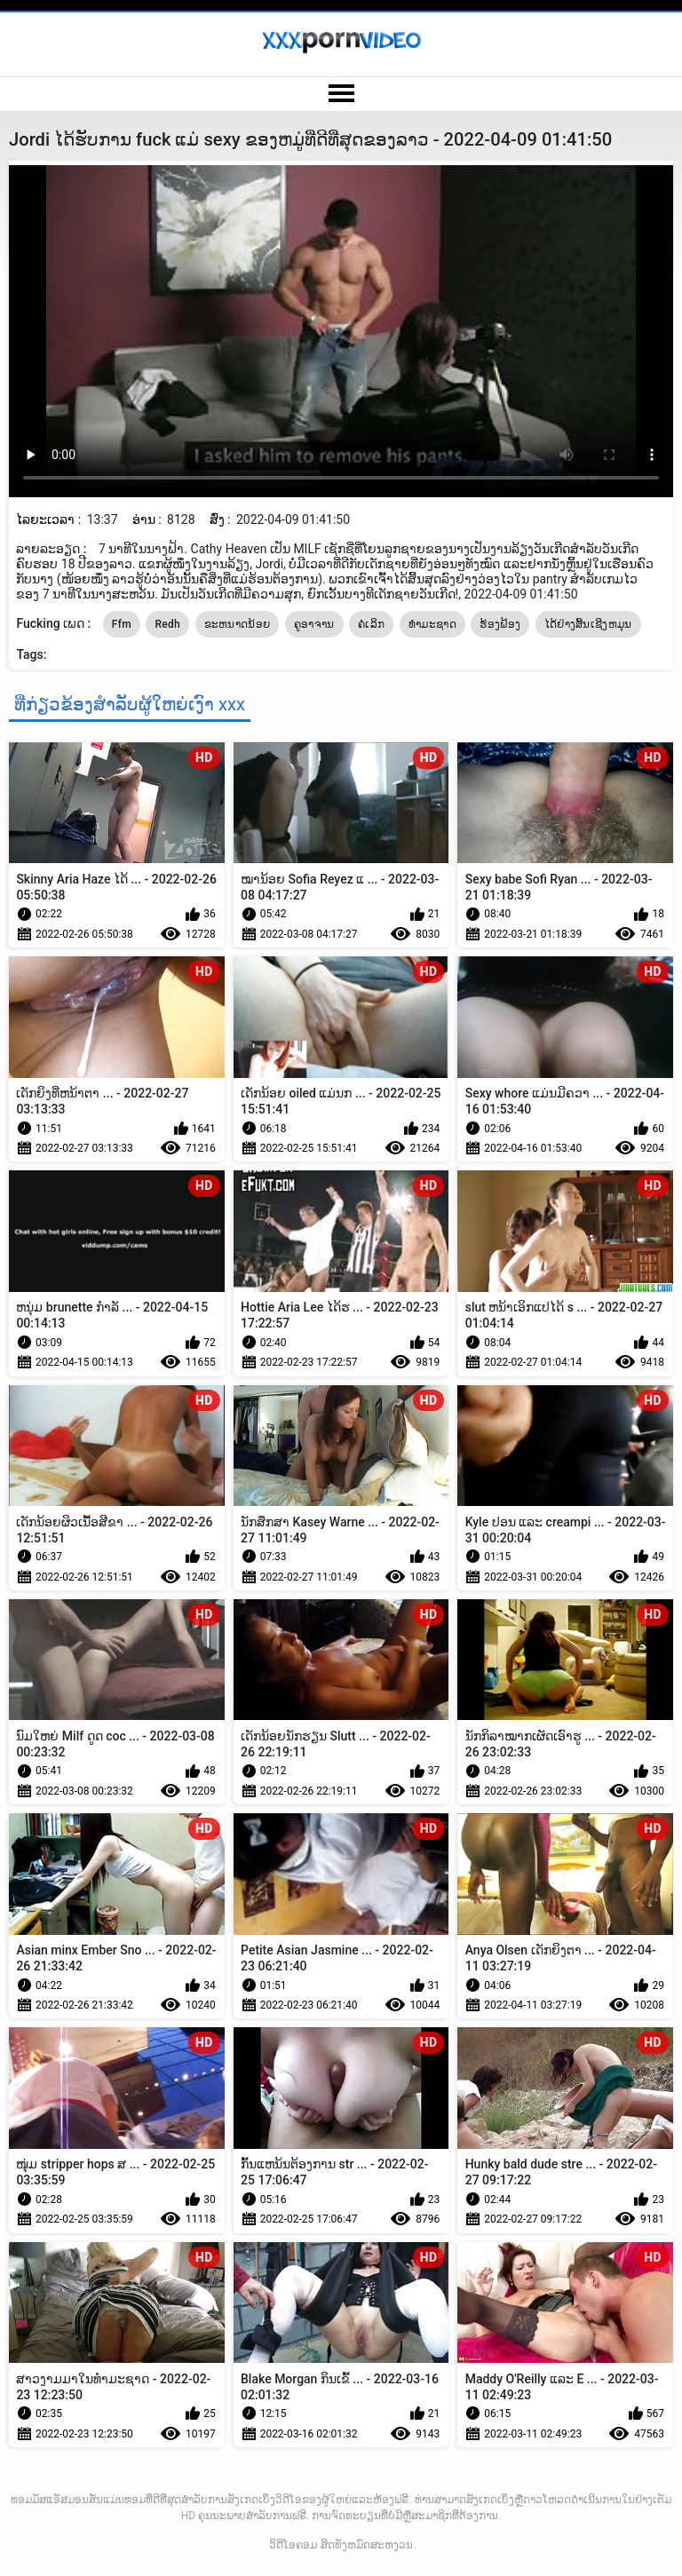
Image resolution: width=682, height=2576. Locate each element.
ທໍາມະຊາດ (432, 624)
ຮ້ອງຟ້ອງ (500, 624)
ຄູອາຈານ (314, 624)
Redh (167, 624)
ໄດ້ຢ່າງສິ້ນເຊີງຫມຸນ (588, 624)
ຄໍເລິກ (371, 624)
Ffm (121, 624)
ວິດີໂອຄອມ (293, 2545)
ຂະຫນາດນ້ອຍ (237, 624)
